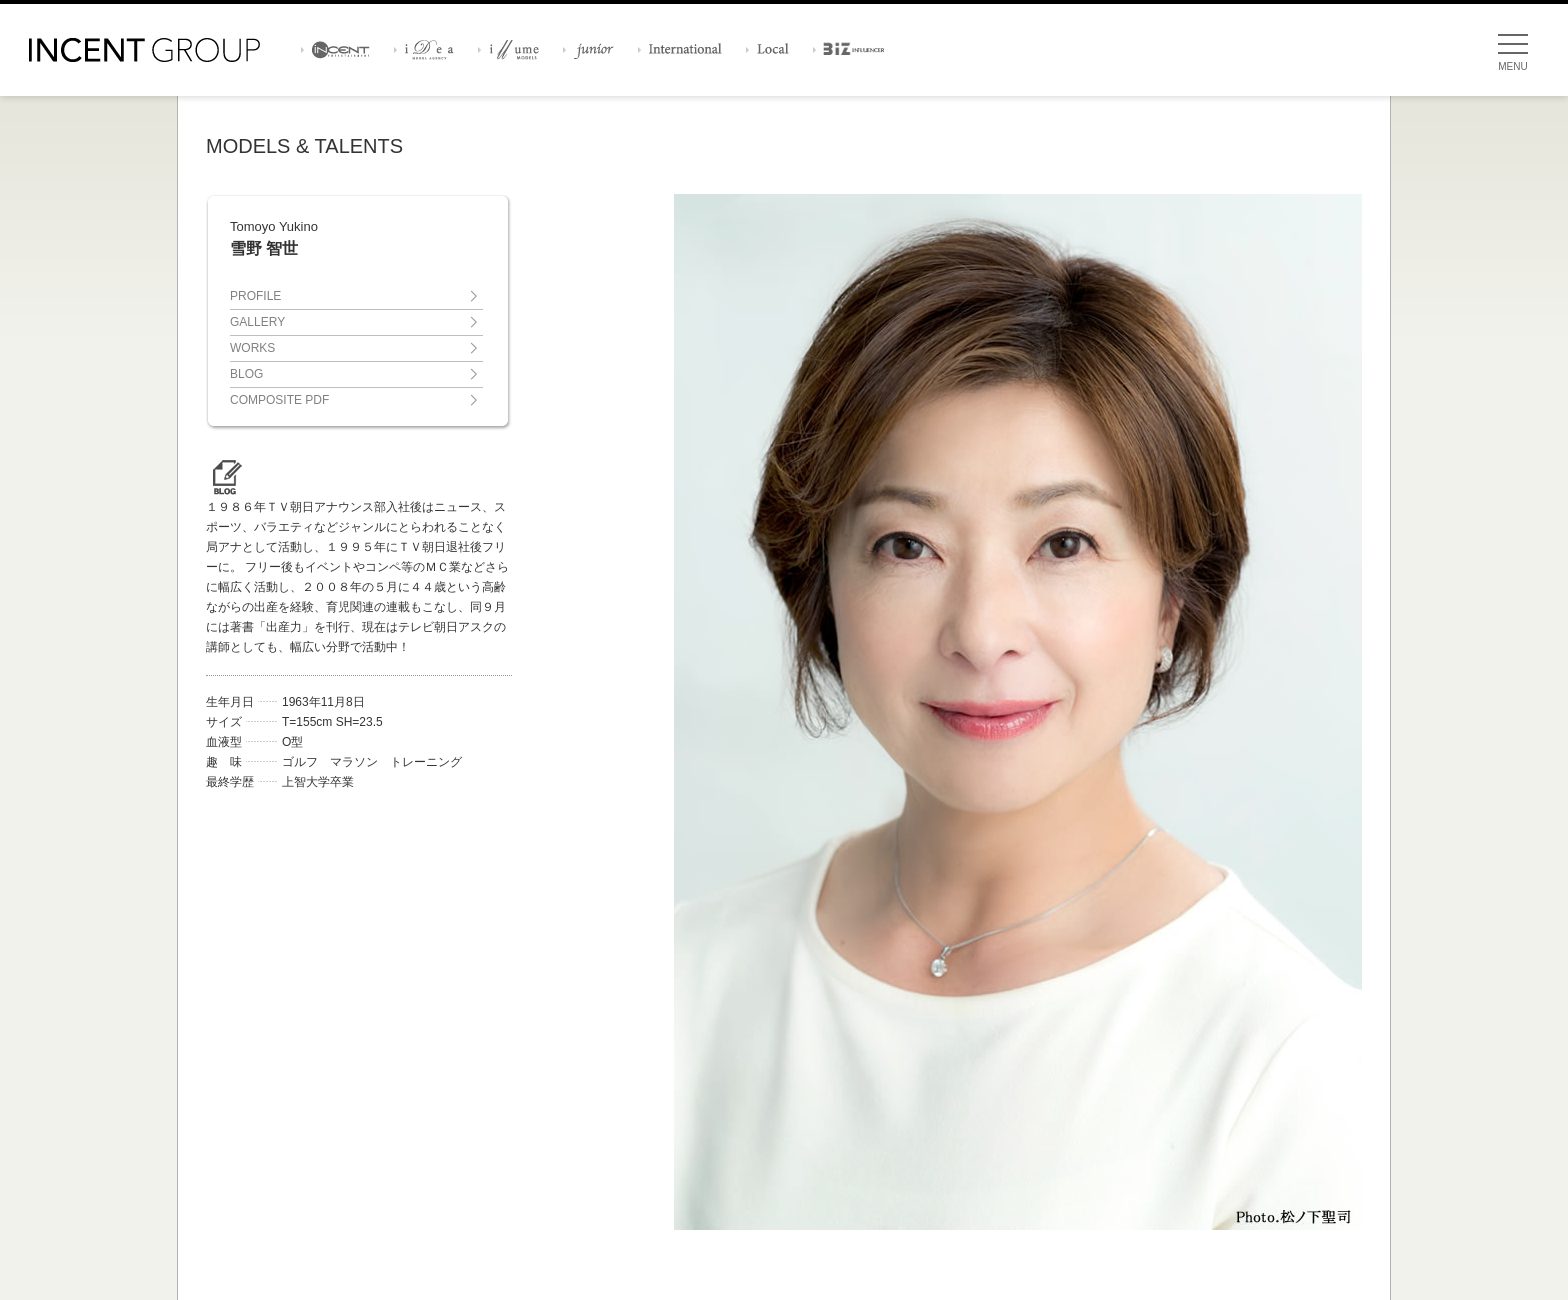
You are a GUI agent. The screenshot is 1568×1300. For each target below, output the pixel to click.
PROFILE (255, 296)
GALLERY (257, 322)
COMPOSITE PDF (279, 400)
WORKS (252, 348)
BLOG (246, 374)
